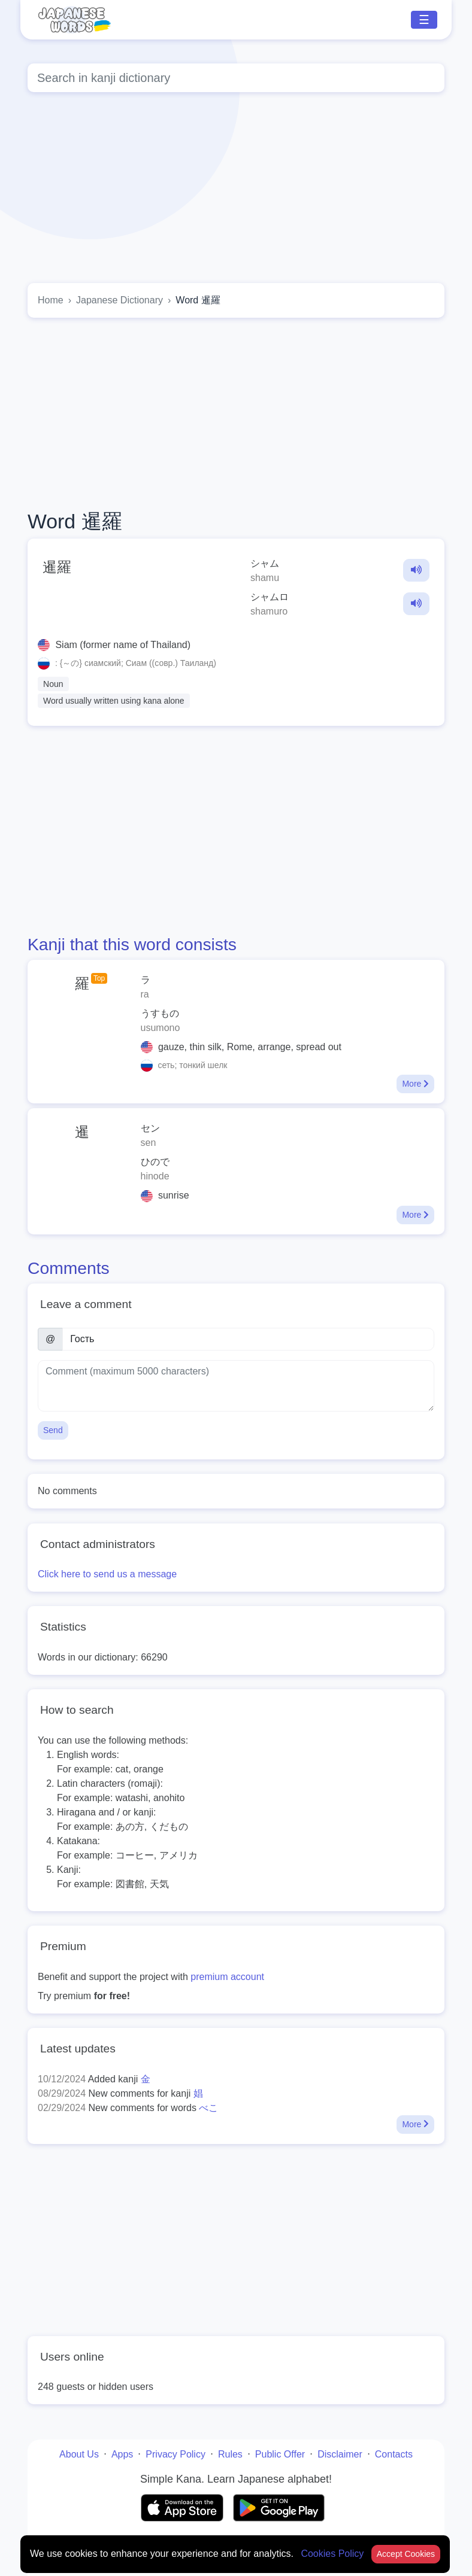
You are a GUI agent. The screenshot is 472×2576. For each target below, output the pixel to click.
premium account (227, 1977)
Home (50, 300)
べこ (208, 2108)
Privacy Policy (175, 2454)
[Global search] (236, 77)
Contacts (394, 2454)
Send (53, 1430)
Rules (230, 2454)
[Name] (248, 1339)
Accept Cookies (406, 2554)
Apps (122, 2454)
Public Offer (280, 2454)
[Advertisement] (236, 413)
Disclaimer (339, 2454)
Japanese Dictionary (119, 300)
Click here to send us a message (107, 1574)
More (415, 1083)
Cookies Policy (333, 2553)
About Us (79, 2454)
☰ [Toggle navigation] (424, 19)
